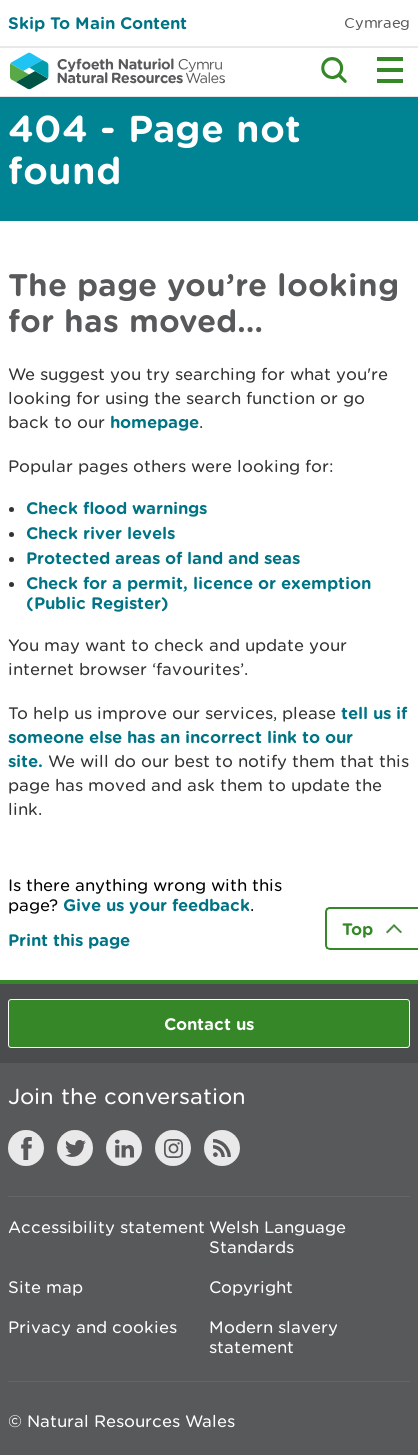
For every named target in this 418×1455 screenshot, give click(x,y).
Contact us (209, 1023)
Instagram (173, 1148)
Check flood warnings (116, 507)
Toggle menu (390, 70)
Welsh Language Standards (277, 1237)
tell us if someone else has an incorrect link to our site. (207, 736)
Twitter (75, 1148)
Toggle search (334, 70)
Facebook (26, 1148)
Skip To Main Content (97, 22)
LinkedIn (124, 1148)
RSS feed (222, 1148)
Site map (45, 1287)
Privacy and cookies (92, 1327)
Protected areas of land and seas (163, 557)
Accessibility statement (106, 1227)
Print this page (69, 939)
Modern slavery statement (273, 1337)
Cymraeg (377, 22)
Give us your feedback (156, 904)
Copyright (251, 1287)
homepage (154, 421)
